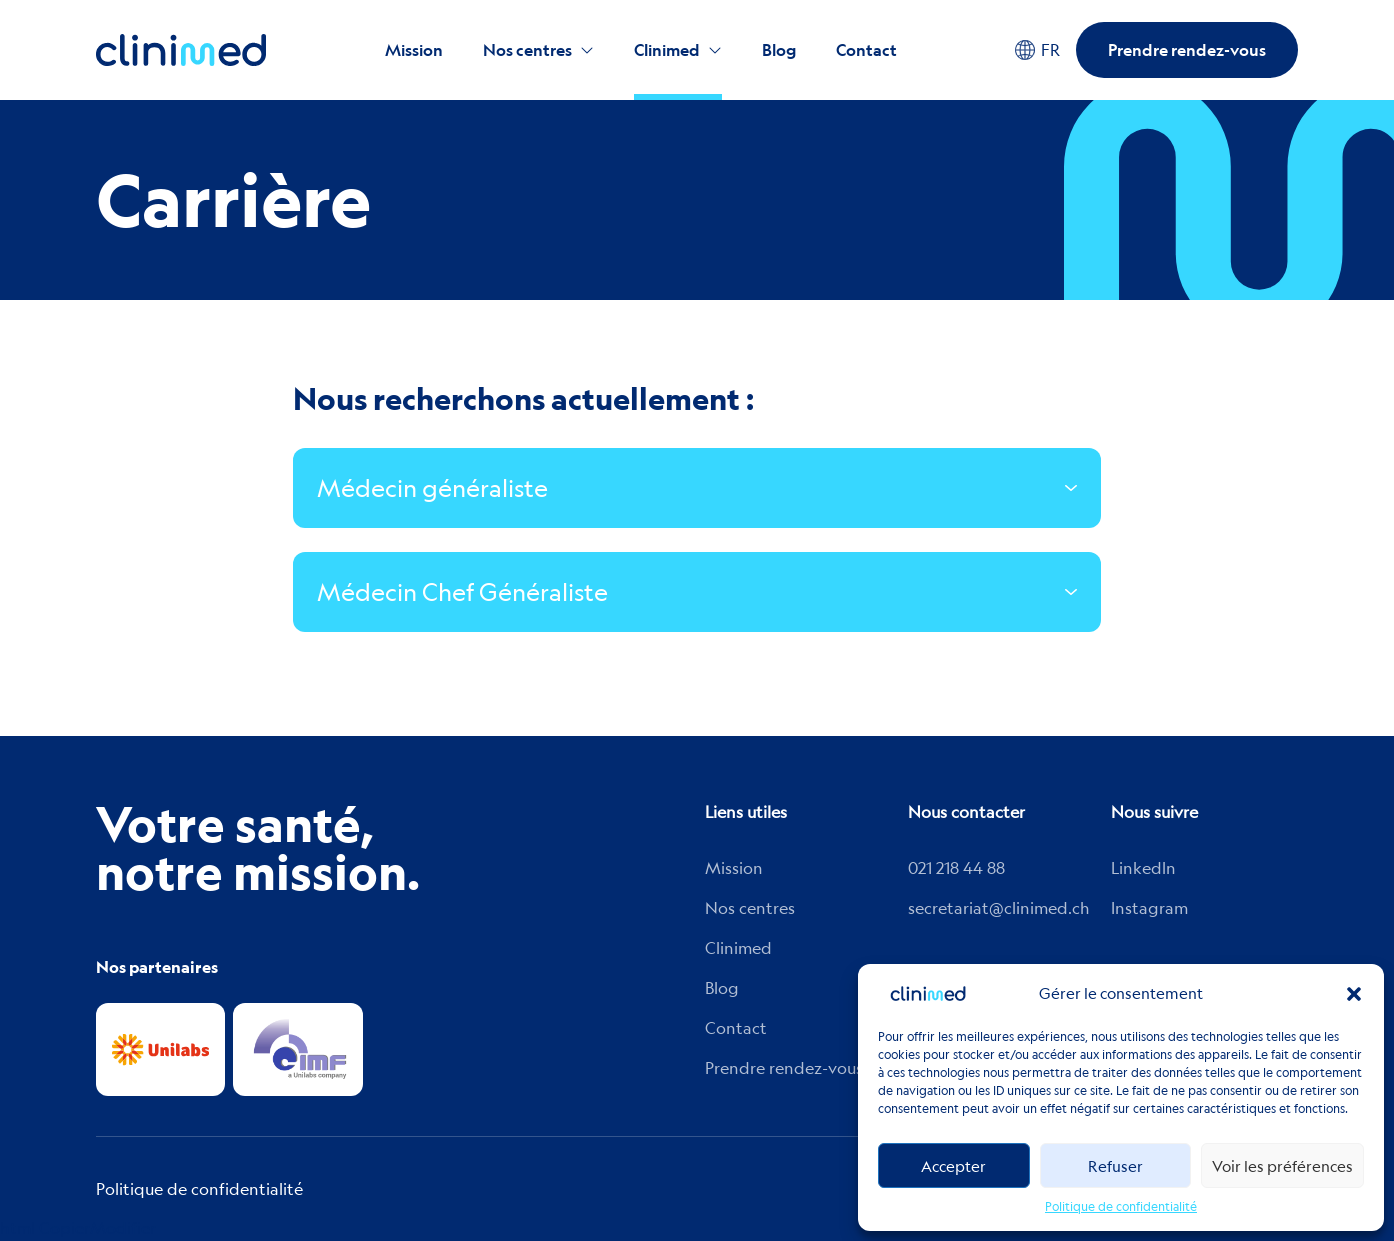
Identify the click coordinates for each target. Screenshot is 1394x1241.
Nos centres (527, 50)
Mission (414, 50)
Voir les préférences (1282, 1166)
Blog (779, 50)
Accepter (953, 1166)
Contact (866, 50)
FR (1037, 50)
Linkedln (1143, 868)
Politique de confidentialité (1121, 1206)
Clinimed (667, 50)
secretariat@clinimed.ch (999, 908)
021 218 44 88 (956, 868)
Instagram (1149, 908)
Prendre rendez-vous (1187, 50)
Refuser (1115, 1166)
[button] (1354, 994)
